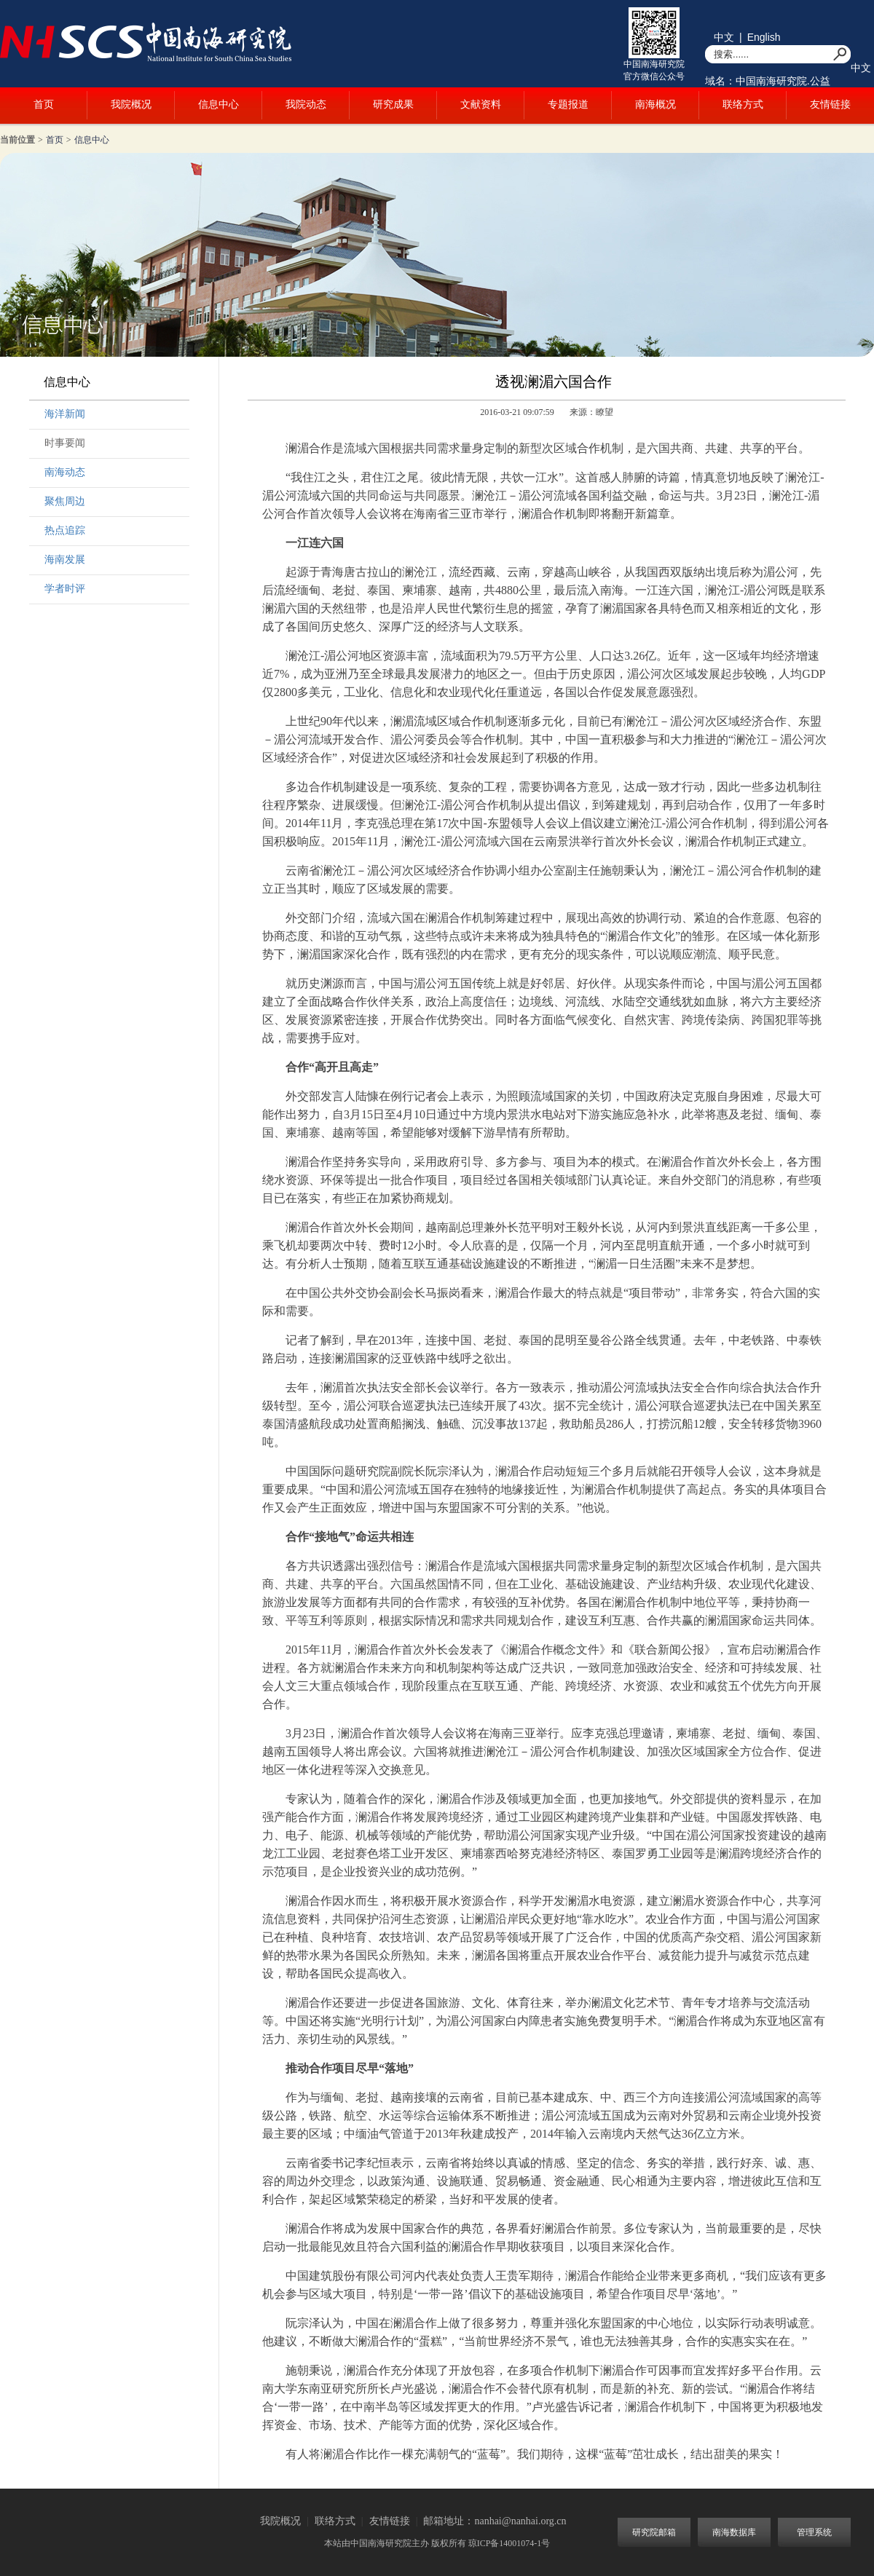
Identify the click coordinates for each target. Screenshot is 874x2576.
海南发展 (64, 559)
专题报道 (568, 104)
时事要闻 (64, 443)
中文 (724, 37)
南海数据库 (734, 2532)
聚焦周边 (64, 501)
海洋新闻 (64, 413)
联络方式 (743, 104)
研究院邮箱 (654, 2532)
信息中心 (218, 104)
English (764, 37)
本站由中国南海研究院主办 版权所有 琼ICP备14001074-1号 (437, 2543)
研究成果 (393, 104)
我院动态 (306, 104)
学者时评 (64, 588)
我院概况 (131, 104)
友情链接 (830, 104)
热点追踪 (64, 530)
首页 (44, 104)
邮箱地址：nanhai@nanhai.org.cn (494, 2521)
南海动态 (64, 472)
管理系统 (814, 2532)
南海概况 (655, 104)
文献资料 (480, 104)
